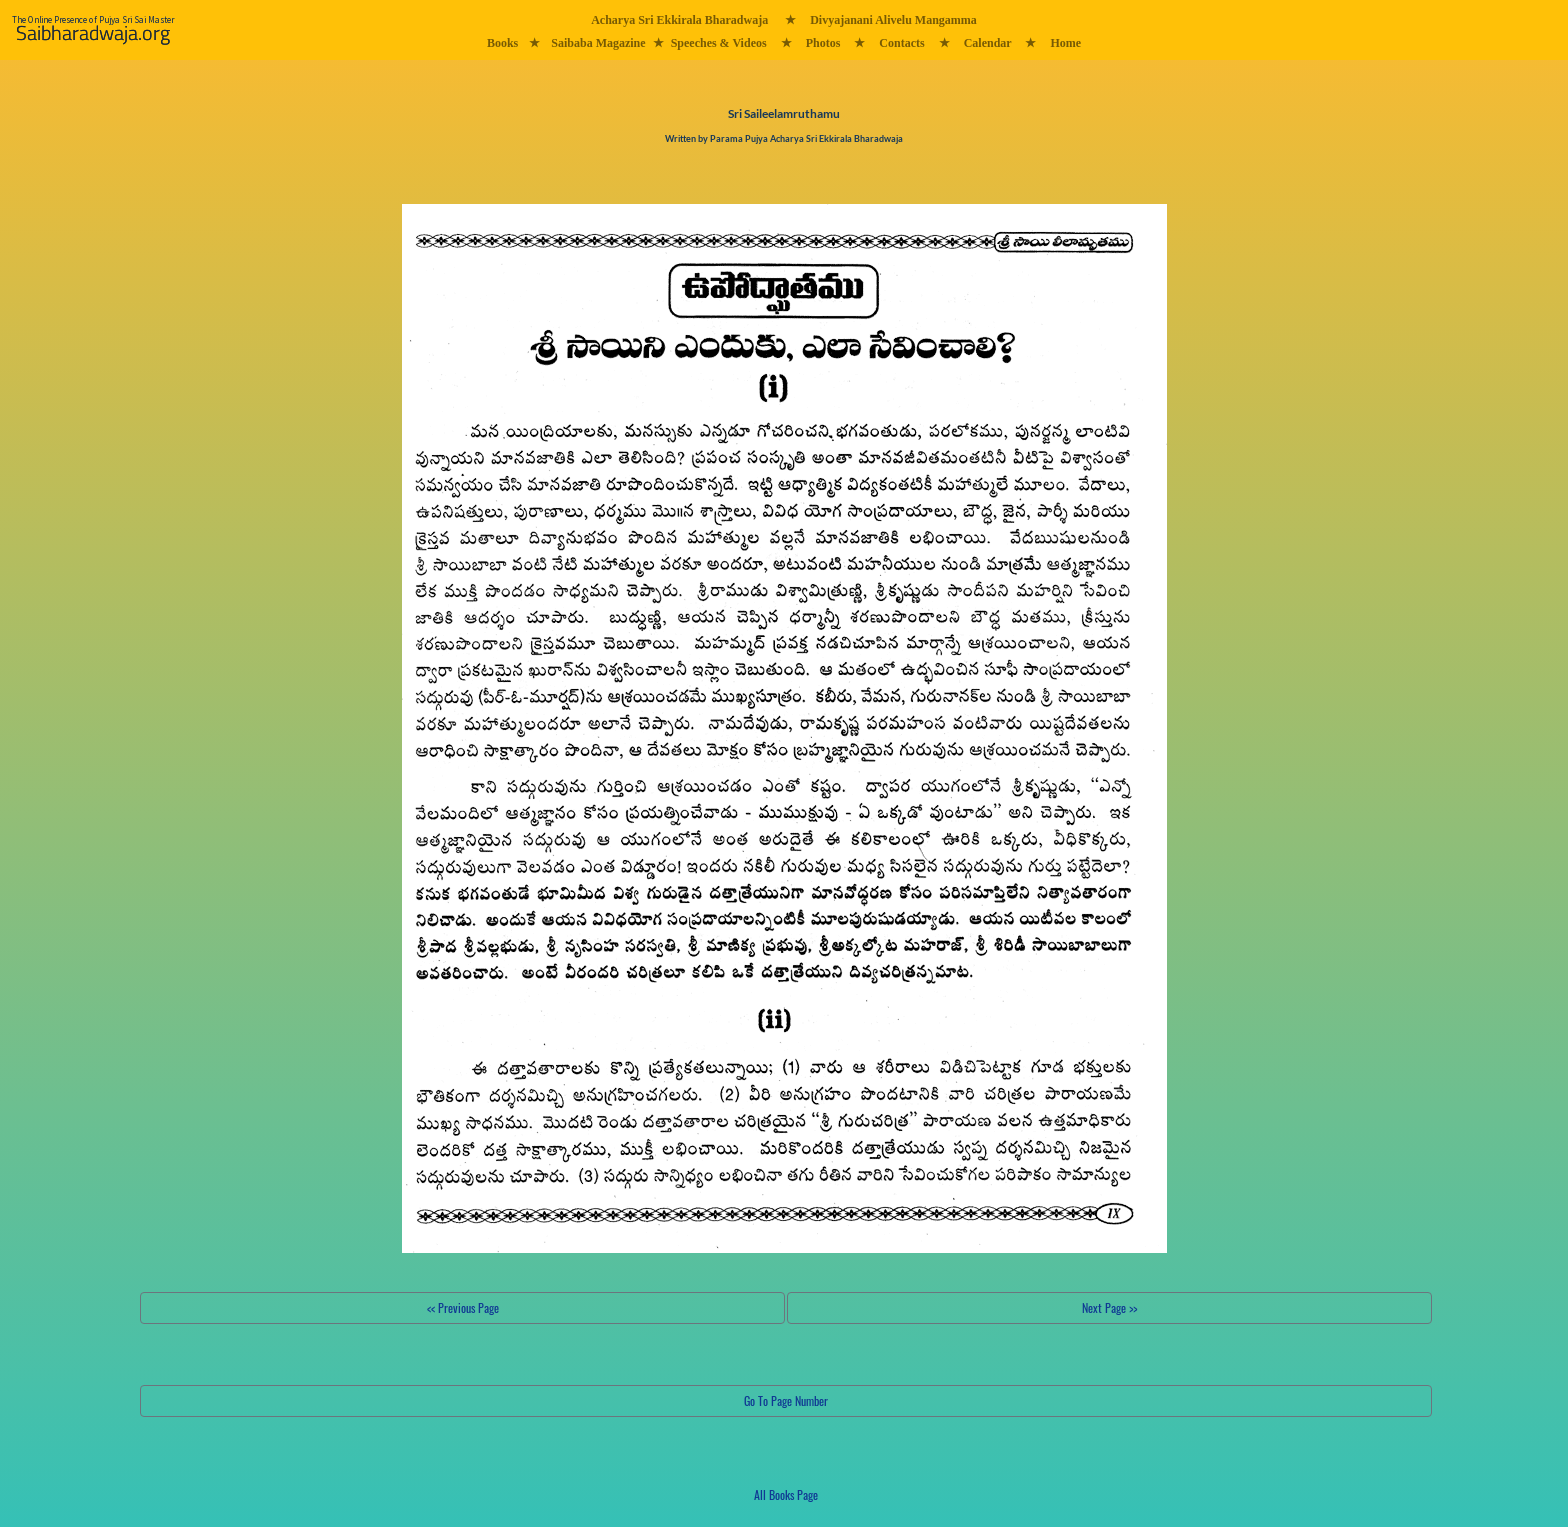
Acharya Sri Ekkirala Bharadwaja (679, 20)
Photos (823, 43)
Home (1065, 43)
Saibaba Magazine (598, 43)
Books (502, 43)
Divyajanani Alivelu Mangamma (893, 20)
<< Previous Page (463, 1307)
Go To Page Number (786, 1400)
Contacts (901, 43)
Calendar (988, 43)
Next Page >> (1109, 1307)
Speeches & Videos (719, 43)
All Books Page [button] (786, 1494)
